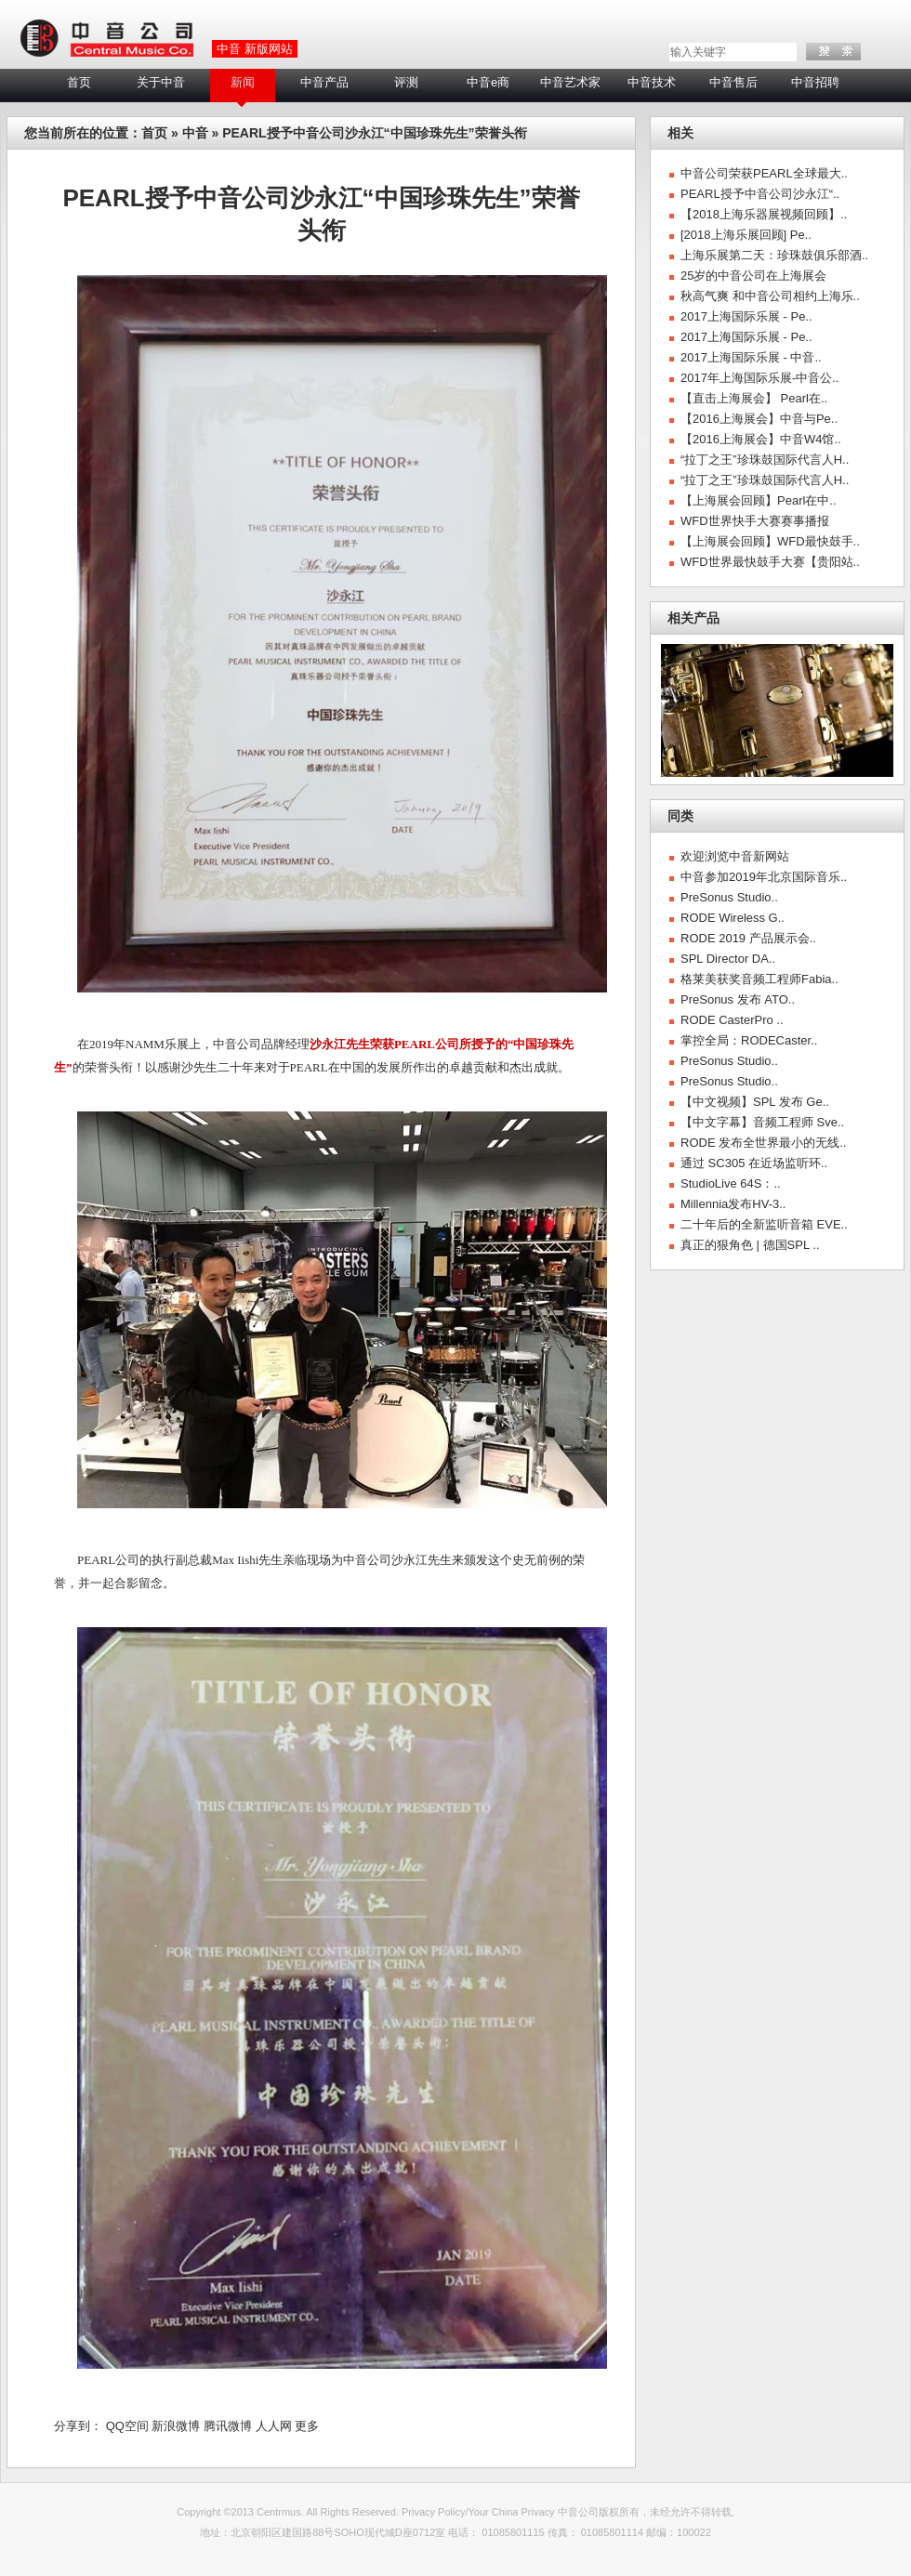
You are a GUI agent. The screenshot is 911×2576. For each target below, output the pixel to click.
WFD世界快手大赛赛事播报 (754, 521)
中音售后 (733, 82)
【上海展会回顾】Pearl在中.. (758, 500)
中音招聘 (815, 82)
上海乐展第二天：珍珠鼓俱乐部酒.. (774, 255)
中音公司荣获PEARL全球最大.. (764, 173)
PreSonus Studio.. (729, 897)
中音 (195, 132)
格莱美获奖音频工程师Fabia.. (759, 979)
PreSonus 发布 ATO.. (737, 999)
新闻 (243, 82)
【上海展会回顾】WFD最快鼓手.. (770, 541)
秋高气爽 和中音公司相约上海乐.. (770, 296)
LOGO (106, 39)
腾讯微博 (228, 2426)
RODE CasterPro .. (732, 1020)
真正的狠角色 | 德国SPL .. (750, 1245)
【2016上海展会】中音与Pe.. (759, 419)
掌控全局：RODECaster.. (748, 1040)
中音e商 (488, 82)
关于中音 (161, 82)
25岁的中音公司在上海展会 (753, 276)
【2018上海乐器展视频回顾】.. (763, 214)
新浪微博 (176, 2426)
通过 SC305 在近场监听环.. (753, 1163)
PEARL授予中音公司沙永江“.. (759, 194)
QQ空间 (127, 2426)
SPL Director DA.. (727, 959)
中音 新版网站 (255, 49)
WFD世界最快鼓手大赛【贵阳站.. (770, 562)
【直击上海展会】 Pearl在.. (753, 398)
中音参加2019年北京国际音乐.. (763, 877)
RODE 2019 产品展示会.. (748, 938)
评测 (406, 82)
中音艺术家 (570, 82)
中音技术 (651, 82)
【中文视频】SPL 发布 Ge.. (754, 1102)
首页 (79, 82)
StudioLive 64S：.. (730, 1183)
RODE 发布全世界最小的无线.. (763, 1143)
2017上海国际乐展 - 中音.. (751, 357)
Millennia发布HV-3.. (733, 1204)
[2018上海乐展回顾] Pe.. (746, 235)
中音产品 (324, 82)
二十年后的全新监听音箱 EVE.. (764, 1224)
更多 (307, 2426)
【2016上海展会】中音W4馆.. (760, 439)
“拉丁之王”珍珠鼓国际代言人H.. (764, 460)
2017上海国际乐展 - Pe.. (746, 316)
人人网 (274, 2426)
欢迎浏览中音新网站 (734, 856)
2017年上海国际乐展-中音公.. (759, 378)
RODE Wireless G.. (732, 918)
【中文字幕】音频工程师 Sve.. (762, 1122)
